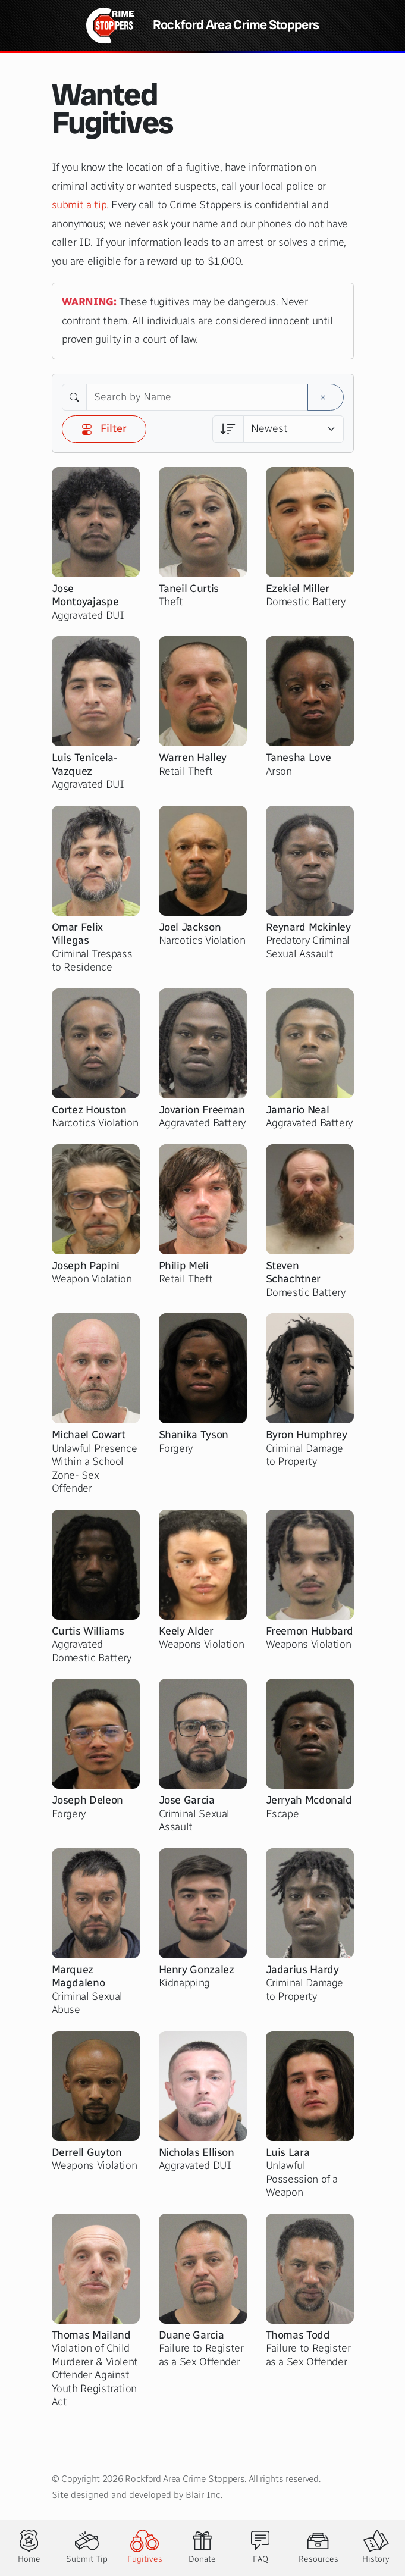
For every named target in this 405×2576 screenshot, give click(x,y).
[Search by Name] (197, 397)
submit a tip (79, 204)
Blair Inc (203, 2494)
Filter (104, 428)
